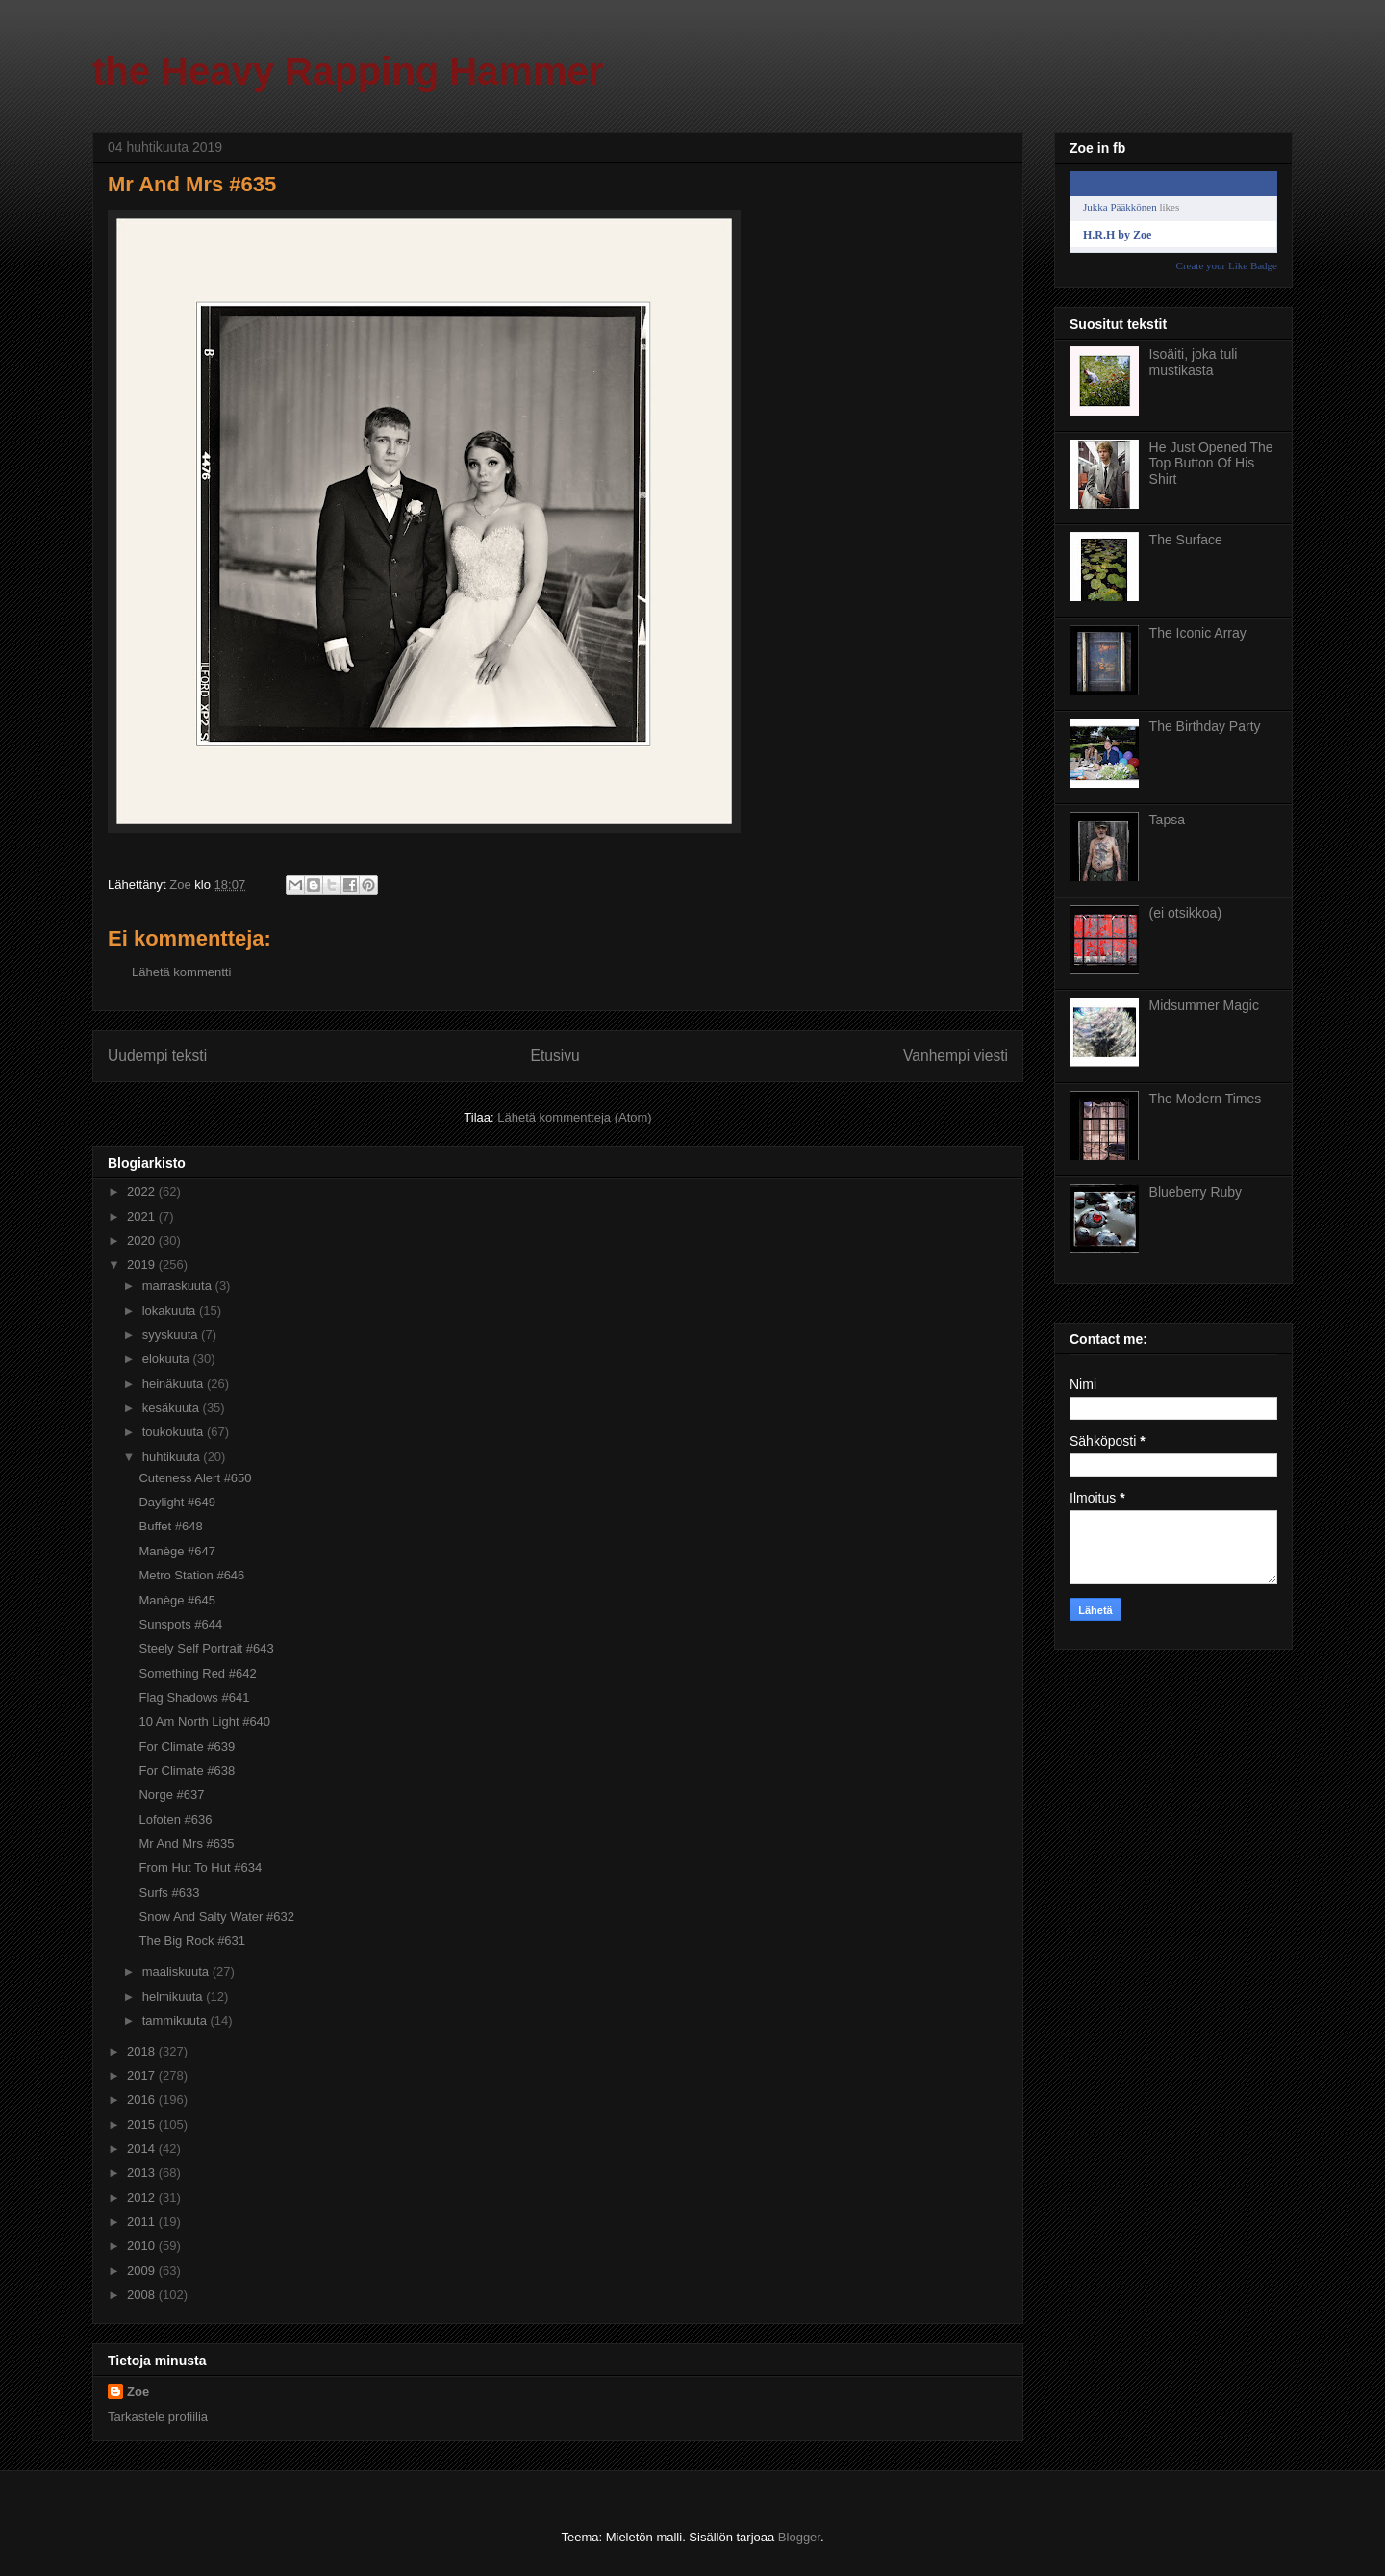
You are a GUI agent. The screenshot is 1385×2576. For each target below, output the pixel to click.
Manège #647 (176, 1551)
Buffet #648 (170, 1526)
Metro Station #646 (191, 1575)
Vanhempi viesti (955, 1056)
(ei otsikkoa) (1185, 913)
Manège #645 (176, 1600)
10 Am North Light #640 (204, 1721)
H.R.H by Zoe (1117, 234)
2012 (143, 2197)
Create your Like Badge (1226, 265)
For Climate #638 (186, 1770)
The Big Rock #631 (191, 1940)
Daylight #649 (176, 1502)
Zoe (138, 2392)
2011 (143, 2221)
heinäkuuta (174, 1383)
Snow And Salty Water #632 (215, 1916)
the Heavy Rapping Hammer (347, 71)
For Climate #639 (186, 1746)
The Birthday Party (1205, 726)
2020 (143, 1240)
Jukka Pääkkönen (1120, 207)
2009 (143, 2270)
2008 (143, 2294)
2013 (143, 2172)
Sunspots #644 (180, 1624)
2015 (143, 2124)
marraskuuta (178, 1285)
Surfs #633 (168, 1892)
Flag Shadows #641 (193, 1697)
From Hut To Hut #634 (200, 1867)
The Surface (1185, 539)
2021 (143, 1216)
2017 (143, 2075)
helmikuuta (174, 1996)
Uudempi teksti (157, 1056)
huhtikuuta (173, 1457)
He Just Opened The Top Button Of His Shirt (1211, 464)
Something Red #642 (197, 1673)
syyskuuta (171, 1334)
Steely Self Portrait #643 (205, 1648)
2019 (143, 1264)
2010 (143, 2245)
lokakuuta (170, 1310)
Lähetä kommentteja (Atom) (574, 1117)
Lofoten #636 (175, 1819)
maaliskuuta (177, 1971)
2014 (143, 2148)
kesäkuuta (172, 1408)
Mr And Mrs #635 (186, 1843)
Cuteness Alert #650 (194, 1478)
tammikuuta (176, 2020)
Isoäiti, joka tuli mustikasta (1193, 362)
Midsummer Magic (1204, 1005)
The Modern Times (1205, 1098)
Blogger (799, 2537)
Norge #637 (171, 1794)
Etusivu (555, 1056)
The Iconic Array (1197, 633)
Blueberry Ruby (1196, 1192)
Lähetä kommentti (181, 972)
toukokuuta (174, 1432)
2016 (143, 2099)
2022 (143, 1191)
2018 (143, 2051)
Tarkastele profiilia (158, 2417)
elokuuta (167, 1358)
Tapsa (1167, 819)
